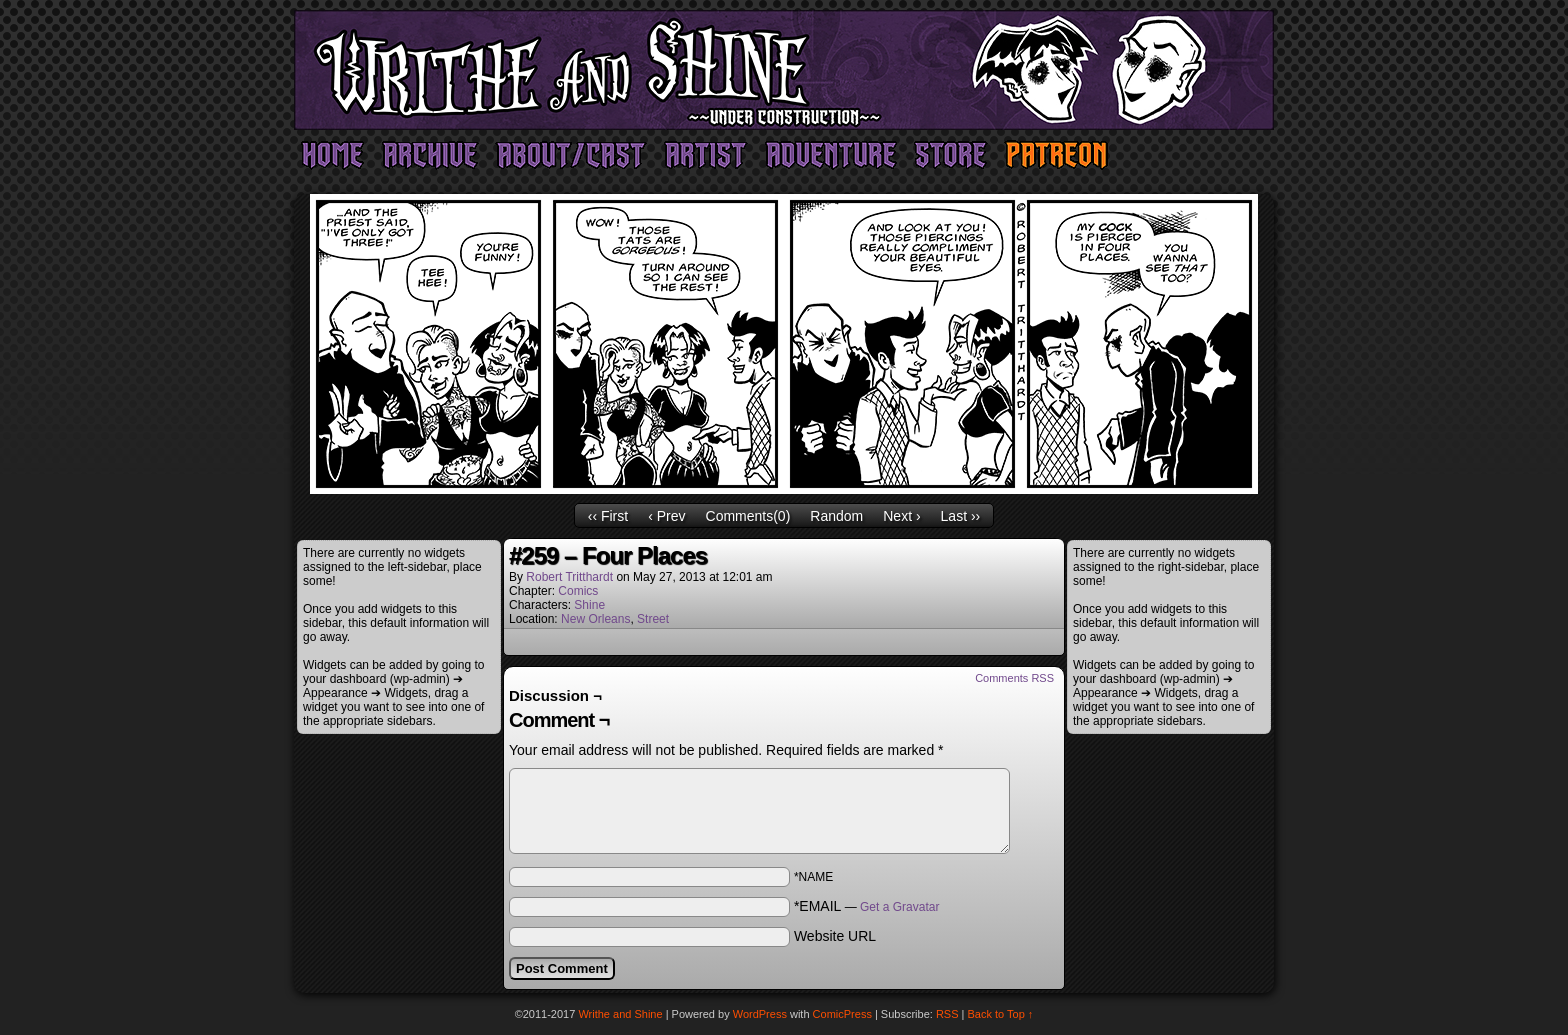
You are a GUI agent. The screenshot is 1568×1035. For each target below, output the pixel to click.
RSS (947, 1014)
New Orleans (595, 619)
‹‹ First (608, 516)
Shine (589, 605)
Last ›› (961, 516)
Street (653, 619)
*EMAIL (867, 906)
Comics (578, 591)
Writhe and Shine (784, 70)
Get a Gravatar (899, 907)
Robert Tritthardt (569, 577)
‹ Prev (666, 516)
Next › (901, 516)
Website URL (835, 936)
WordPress (760, 1014)
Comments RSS (1014, 678)
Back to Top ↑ (1001, 1014)
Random (836, 516)
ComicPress (842, 1014)
